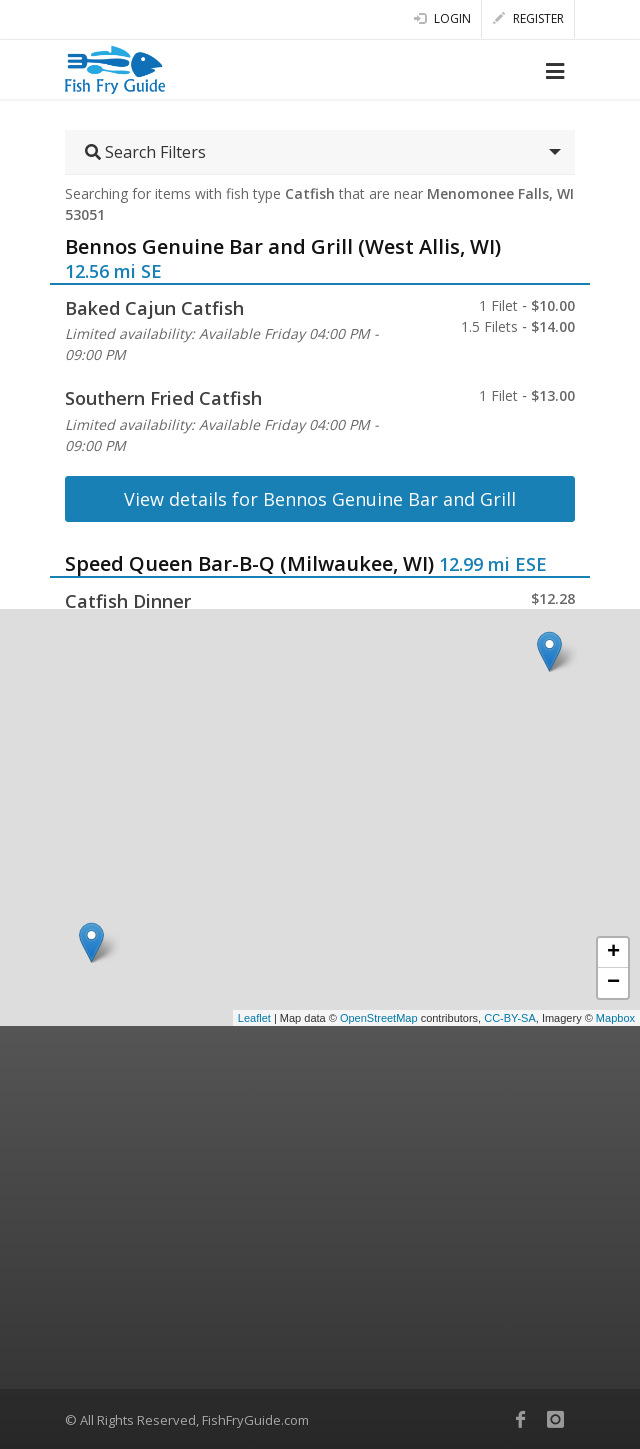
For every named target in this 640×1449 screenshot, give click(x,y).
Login (442, 18)
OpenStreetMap (379, 1018)
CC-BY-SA (510, 1018)
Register (528, 18)
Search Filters (145, 152)
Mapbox (615, 1018)
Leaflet (254, 1018)
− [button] (613, 983)
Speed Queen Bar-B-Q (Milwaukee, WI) (249, 563)
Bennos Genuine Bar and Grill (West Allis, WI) (283, 246)
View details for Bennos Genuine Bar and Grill (320, 499)
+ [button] (613, 953)
